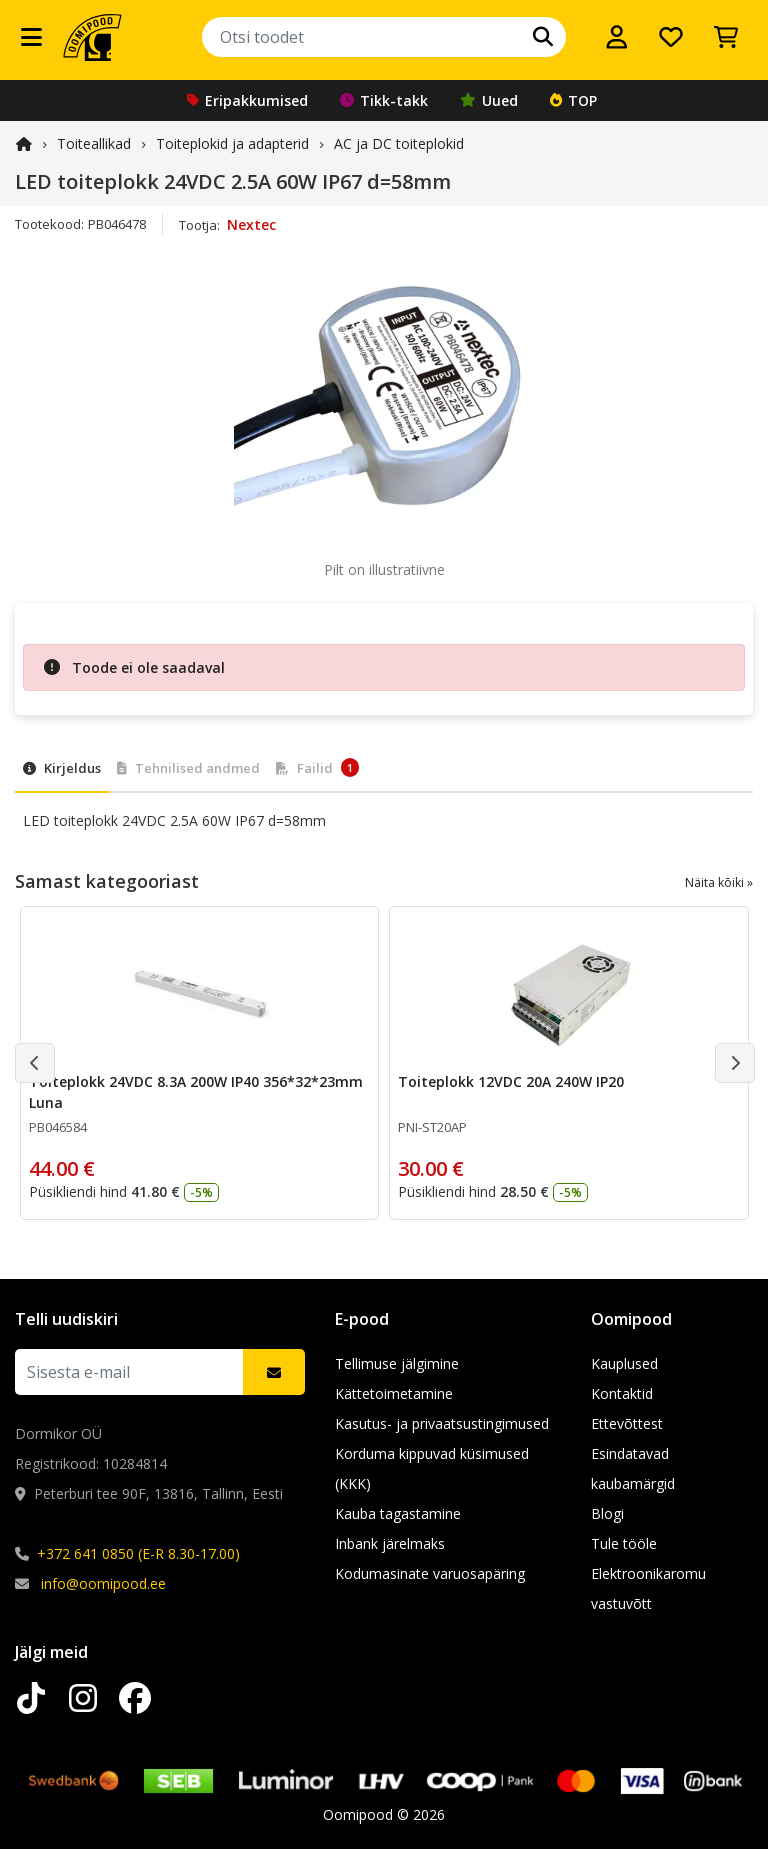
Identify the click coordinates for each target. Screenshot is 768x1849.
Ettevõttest (627, 1423)
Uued (489, 100)
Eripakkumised (247, 100)
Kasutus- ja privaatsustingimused (442, 1423)
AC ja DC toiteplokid (399, 143)
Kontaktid (622, 1393)
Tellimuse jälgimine (397, 1363)
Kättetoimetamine (394, 1393)
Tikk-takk (384, 100)
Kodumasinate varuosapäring (430, 1573)
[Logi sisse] (617, 37)
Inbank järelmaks (390, 1543)
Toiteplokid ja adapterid (232, 143)
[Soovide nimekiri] (671, 37)
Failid (317, 767)
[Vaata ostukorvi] (726, 37)
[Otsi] (543, 37)
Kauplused (624, 1363)
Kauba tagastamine (398, 1513)
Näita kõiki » (719, 882)
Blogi (607, 1513)
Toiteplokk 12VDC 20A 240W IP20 (511, 1081)
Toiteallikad (94, 143)
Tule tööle (624, 1543)
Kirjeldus (62, 768)
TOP (573, 100)
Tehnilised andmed (188, 768)
